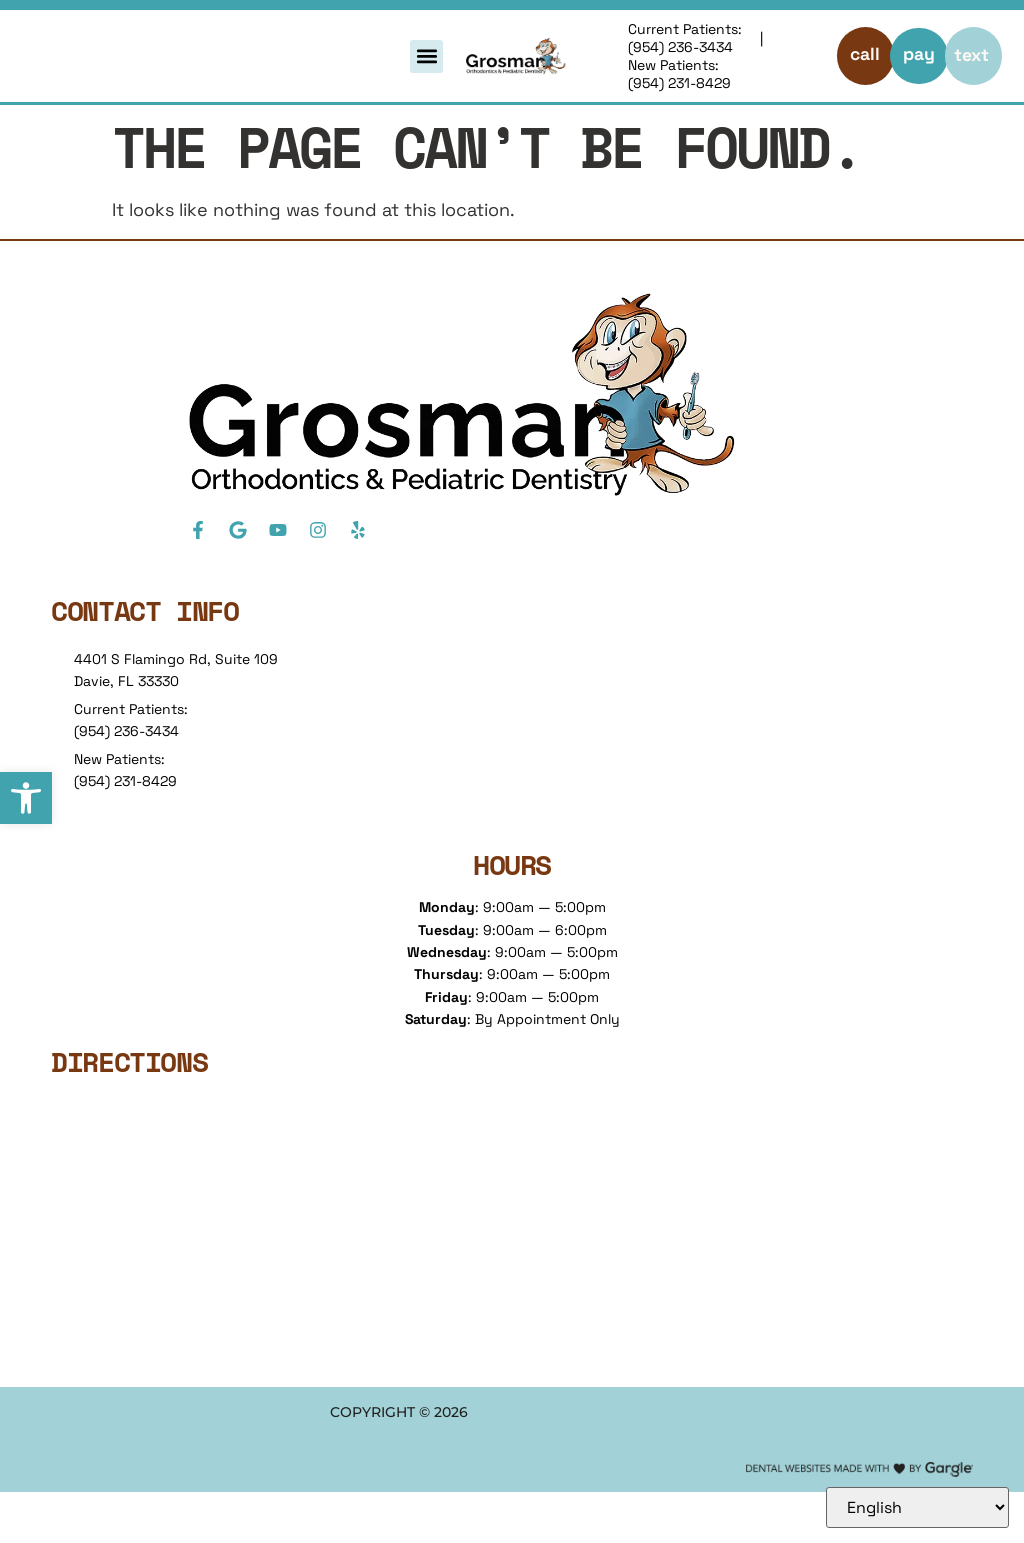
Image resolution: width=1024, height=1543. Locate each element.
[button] (26, 798)
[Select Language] (917, 1507)
